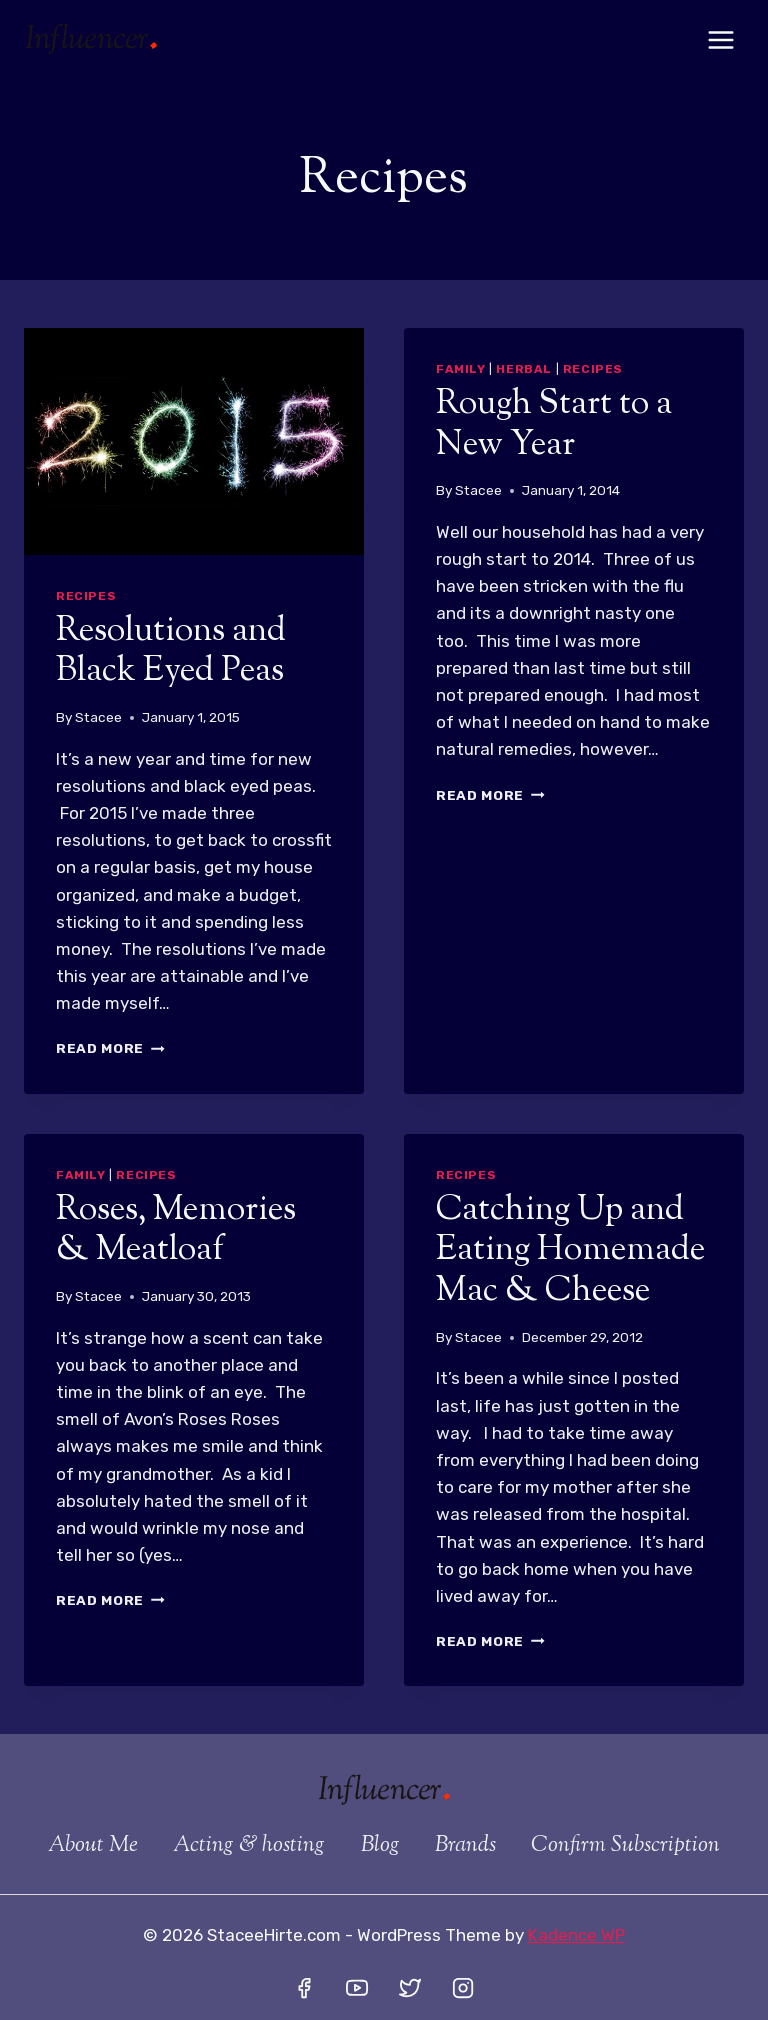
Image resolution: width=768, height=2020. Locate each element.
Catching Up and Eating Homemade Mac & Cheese (570, 1251)
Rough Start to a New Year (554, 425)
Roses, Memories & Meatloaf (176, 1231)
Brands (465, 1846)
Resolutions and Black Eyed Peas (171, 652)
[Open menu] (720, 39)
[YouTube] (357, 1988)
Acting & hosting (249, 1846)
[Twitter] (410, 1988)
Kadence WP (576, 1935)
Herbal (524, 369)
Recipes (86, 596)
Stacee (98, 717)
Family (461, 369)
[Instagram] (463, 1988)
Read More (110, 1048)
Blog (380, 1846)
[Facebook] (304, 1988)
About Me (93, 1846)
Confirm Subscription (625, 1846)
